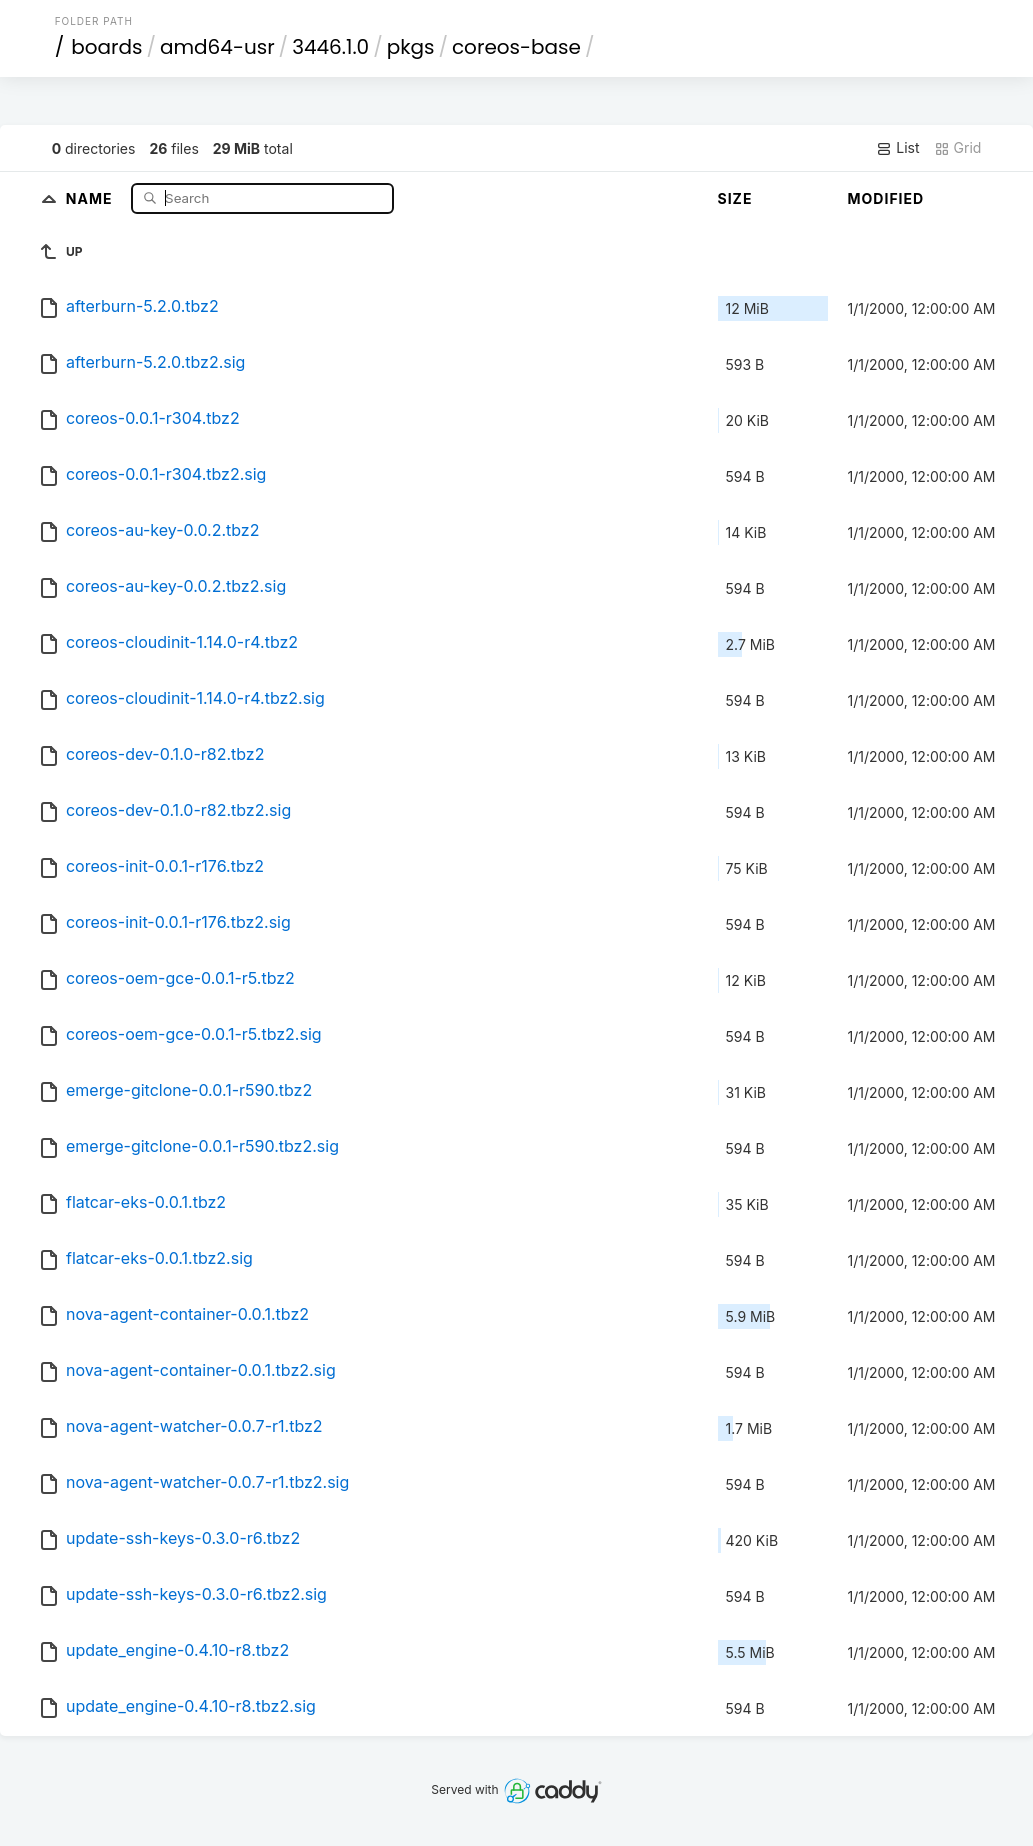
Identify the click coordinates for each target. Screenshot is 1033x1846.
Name (91, 197)
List (897, 148)
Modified (886, 198)
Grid (958, 148)
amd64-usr (217, 47)
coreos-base (516, 47)
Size (735, 198)
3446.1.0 (330, 47)
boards (106, 47)
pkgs (411, 47)
